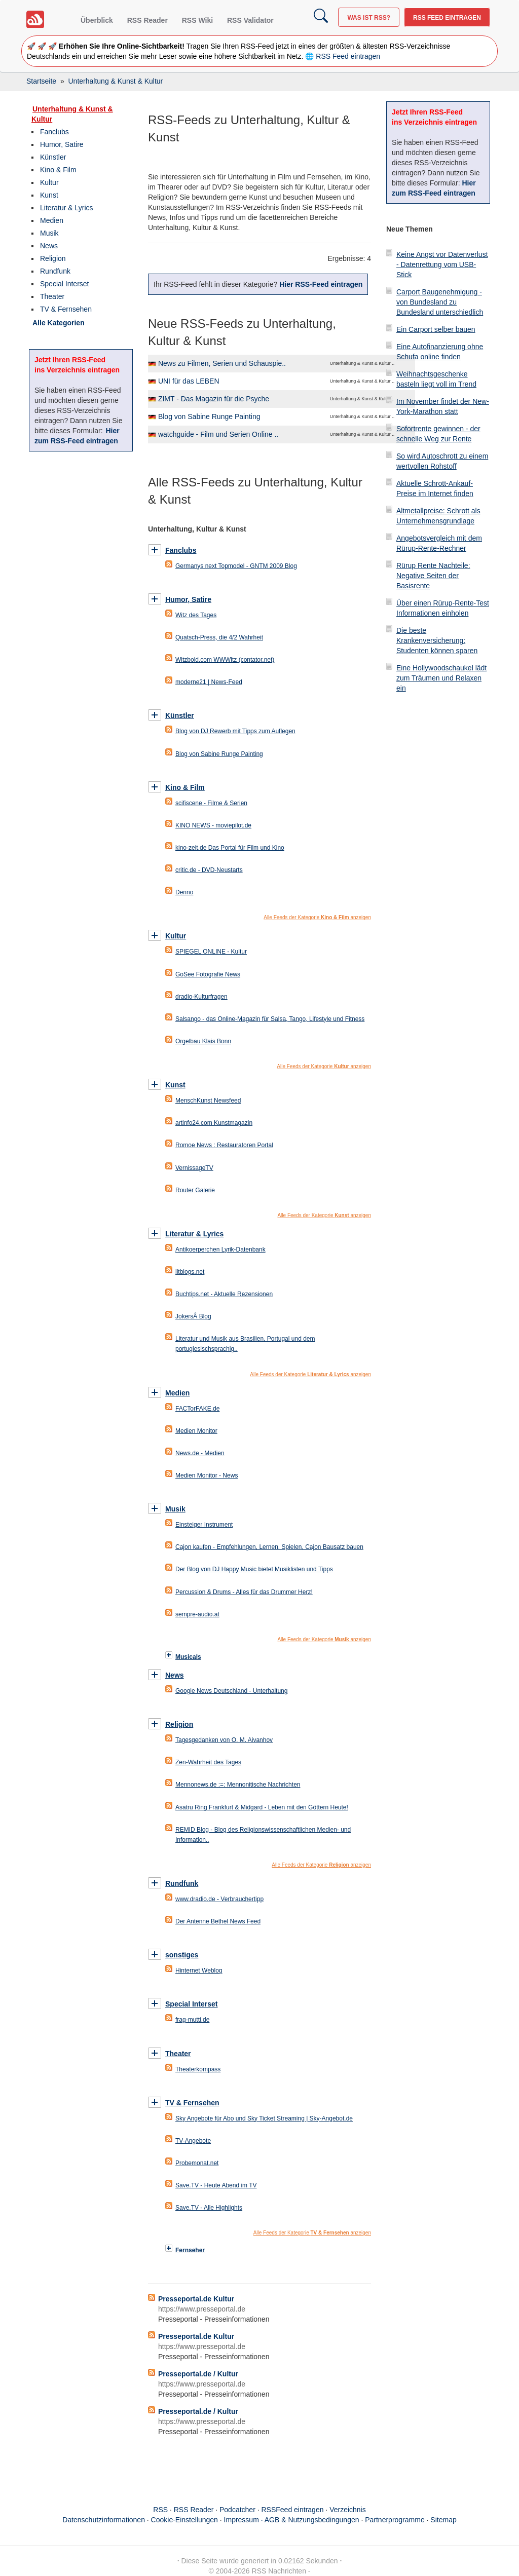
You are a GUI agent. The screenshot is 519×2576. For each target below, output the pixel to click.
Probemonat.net (196, 2163)
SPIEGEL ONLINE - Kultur (211, 951)
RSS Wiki (197, 20)
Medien (51, 220)
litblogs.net (189, 1271)
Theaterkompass (197, 2069)
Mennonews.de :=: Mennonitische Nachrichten (237, 1784)
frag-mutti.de (192, 2019)
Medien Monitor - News (206, 1475)
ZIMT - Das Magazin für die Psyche (213, 399)
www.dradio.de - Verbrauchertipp (219, 1899)
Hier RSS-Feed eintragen (320, 284)
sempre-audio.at (197, 1614)
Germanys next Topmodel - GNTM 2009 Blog (236, 566)
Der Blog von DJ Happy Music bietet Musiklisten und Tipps (254, 1569)
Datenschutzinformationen (103, 2520)
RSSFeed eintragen (293, 2510)
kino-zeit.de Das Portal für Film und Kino (229, 847)
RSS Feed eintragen (447, 17)
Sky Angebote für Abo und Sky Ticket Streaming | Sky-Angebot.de (264, 2118)
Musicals (188, 1656)
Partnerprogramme (395, 2520)
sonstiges (181, 1955)
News (49, 246)
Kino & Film (58, 170)
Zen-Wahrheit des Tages (208, 1762)
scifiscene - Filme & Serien (211, 803)
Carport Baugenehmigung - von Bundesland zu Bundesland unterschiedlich (439, 302)
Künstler (53, 157)
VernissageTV (194, 1167)
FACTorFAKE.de (197, 1408)
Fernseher (190, 2250)
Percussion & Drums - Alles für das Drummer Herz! (244, 1592)
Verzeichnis (347, 2510)
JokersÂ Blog (193, 1316)
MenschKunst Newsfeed (208, 1100)
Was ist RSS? (368, 17)
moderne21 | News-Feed (208, 682)
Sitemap (443, 2520)
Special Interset (64, 284)
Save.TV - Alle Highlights (208, 2207)
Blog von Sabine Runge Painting (209, 416)
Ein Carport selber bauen (435, 329)
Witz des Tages (195, 615)
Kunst (49, 195)
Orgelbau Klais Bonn (203, 1041)
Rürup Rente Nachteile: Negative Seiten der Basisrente (433, 575)
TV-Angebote (193, 2140)
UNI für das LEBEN (188, 381)
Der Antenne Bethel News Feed (218, 1921)
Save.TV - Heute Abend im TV (216, 2185)
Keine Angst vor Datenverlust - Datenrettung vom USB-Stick (442, 264)
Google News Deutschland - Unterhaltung (231, 1690)
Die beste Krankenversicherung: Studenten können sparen (436, 640)
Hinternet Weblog (199, 1970)
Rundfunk (55, 271)
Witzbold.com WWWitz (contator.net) (224, 659)
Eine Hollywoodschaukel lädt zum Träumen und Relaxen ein (441, 678)
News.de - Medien (200, 1453)
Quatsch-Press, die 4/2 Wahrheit (219, 637)
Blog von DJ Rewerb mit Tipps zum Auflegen (235, 731)
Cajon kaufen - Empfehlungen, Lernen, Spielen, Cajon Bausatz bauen (269, 1546)
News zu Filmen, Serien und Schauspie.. (222, 363)
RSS (160, 2510)
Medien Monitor (196, 1430)
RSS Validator (250, 20)
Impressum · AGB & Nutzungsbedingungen (291, 2520)
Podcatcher (237, 2510)
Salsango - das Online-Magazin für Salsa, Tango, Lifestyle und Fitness (269, 1018)
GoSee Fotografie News (207, 974)
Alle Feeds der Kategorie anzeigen (317, 917)
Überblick (97, 20)
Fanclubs (54, 132)
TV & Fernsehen (66, 309)
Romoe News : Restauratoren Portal (224, 1145)
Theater (52, 296)
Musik (49, 233)
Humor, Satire (62, 144)
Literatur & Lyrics (66, 208)
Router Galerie (195, 1190)
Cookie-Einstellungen (184, 2520)
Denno (184, 892)
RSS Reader (147, 20)
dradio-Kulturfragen (201, 996)
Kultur (49, 182)
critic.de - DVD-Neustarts (209, 870)
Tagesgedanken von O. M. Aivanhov (224, 1740)
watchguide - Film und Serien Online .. (218, 434)
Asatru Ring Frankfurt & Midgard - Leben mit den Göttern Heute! (261, 1807)
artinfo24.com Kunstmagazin (213, 1122)
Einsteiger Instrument (204, 1524)
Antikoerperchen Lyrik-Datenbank (220, 1249)
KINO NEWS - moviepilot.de (213, 825)
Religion (53, 258)
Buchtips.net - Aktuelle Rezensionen (224, 1294)
